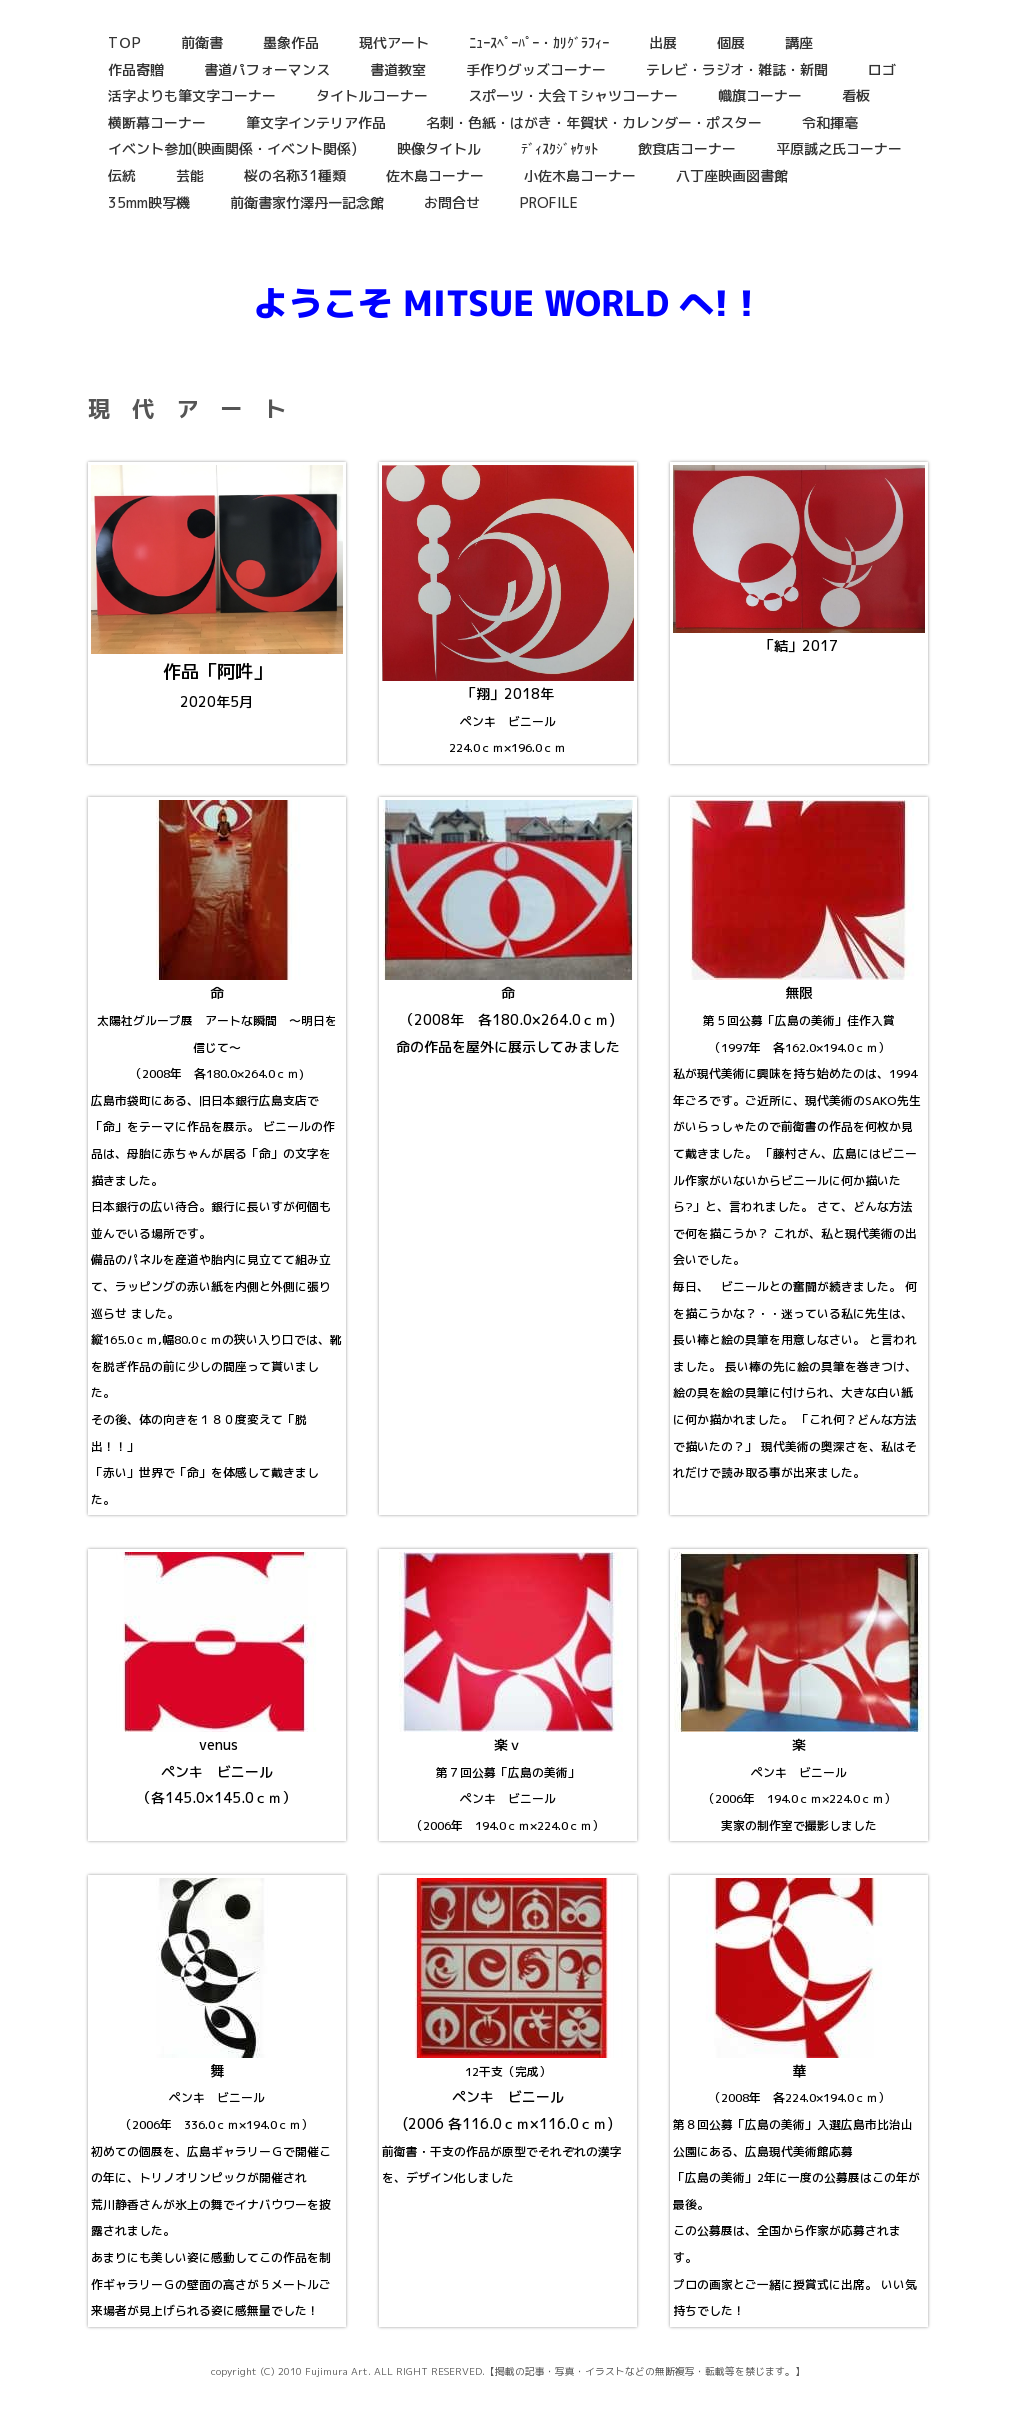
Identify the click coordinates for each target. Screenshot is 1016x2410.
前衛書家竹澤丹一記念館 (307, 202)
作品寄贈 (136, 69)
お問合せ (452, 202)
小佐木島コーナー (580, 175)
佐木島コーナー (435, 175)
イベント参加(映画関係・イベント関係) (232, 148)
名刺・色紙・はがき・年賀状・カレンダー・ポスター (594, 122)
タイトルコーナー (372, 95)
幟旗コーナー (760, 95)
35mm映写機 (149, 202)
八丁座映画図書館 (732, 175)
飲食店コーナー (687, 148)
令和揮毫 (830, 122)
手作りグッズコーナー (536, 69)
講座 (799, 42)
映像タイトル (439, 148)
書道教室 (398, 69)
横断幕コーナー (157, 122)
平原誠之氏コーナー (839, 148)
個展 (731, 42)
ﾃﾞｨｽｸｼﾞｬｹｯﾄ (559, 148)
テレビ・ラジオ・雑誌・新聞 (737, 69)
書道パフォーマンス (267, 69)
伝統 (122, 175)
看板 (856, 95)
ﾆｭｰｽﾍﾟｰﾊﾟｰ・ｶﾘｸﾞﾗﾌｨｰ (539, 42)
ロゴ (882, 69)
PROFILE (549, 202)
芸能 (190, 175)
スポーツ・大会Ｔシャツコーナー (573, 95)
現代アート (394, 42)
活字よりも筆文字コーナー (192, 95)
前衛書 (202, 42)
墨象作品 (291, 42)
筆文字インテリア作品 (316, 122)
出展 (663, 42)
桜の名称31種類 (295, 175)
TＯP (124, 42)
